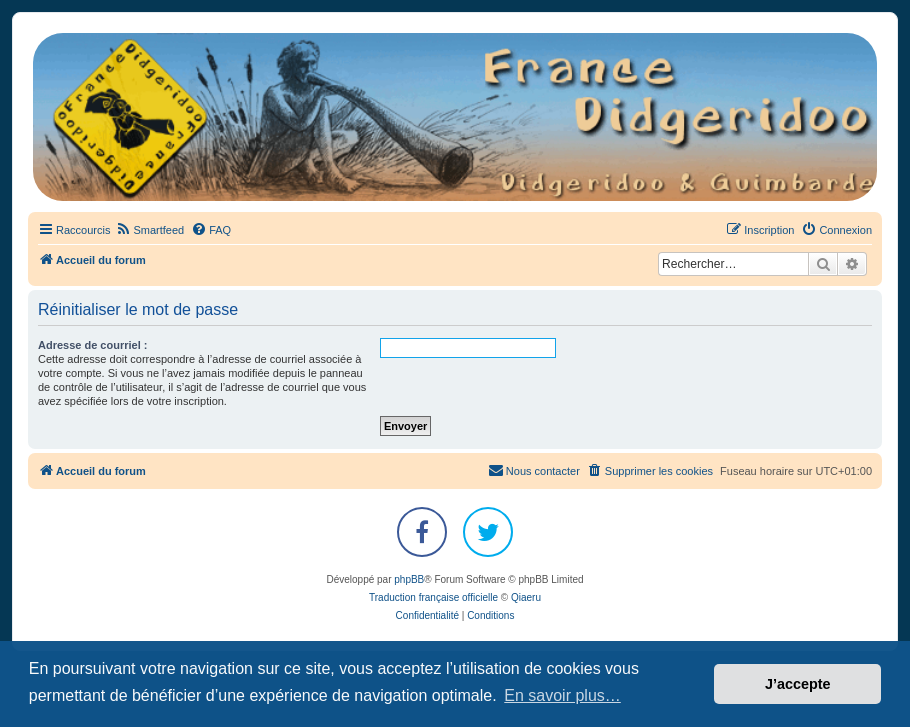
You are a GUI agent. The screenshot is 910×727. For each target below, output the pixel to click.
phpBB (409, 579)
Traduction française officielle (433, 597)
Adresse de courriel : (92, 345)
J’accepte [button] (798, 684)
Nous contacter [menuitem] (534, 470)
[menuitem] (149, 230)
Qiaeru (526, 597)
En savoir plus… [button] (562, 695)
